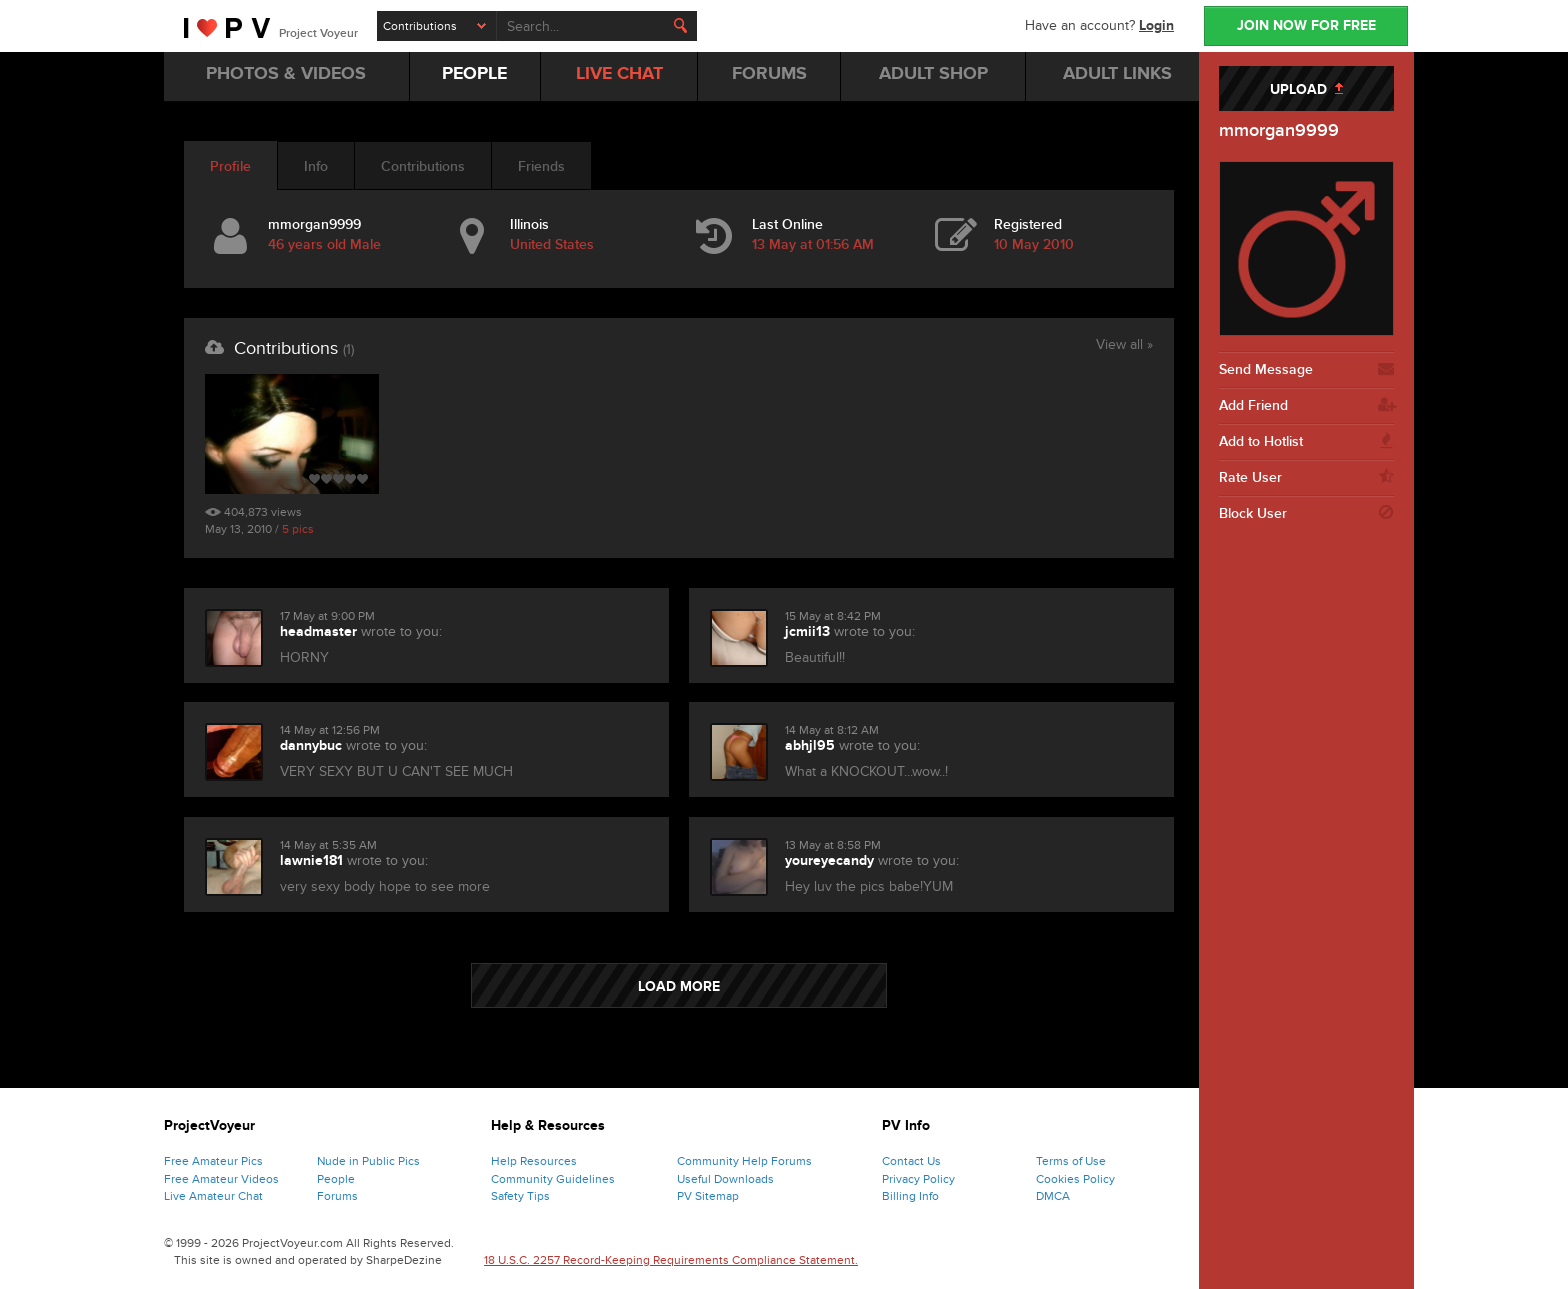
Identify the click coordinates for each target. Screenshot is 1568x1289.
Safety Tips (520, 1196)
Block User (1306, 514)
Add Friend (1306, 406)
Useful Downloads (725, 1179)
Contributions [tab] (423, 166)
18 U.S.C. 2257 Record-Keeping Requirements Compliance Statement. (671, 1260)
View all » (1124, 346)
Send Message (1306, 370)
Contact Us (911, 1161)
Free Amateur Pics (213, 1161)
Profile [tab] (230, 166)
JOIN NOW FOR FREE (1306, 25)
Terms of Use (1071, 1161)
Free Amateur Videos (221, 1179)
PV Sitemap (708, 1196)
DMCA (1053, 1196)
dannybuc (311, 745)
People (336, 1179)
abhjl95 (810, 745)
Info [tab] (316, 166)
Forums (337, 1196)
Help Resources (534, 1161)
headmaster (318, 631)
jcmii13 (807, 631)
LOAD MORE (679, 986)
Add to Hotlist (1306, 442)
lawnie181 (311, 860)
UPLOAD (1306, 89)
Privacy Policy (918, 1179)
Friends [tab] (541, 166)
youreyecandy (829, 860)
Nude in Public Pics (368, 1161)
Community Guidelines (553, 1179)
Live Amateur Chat (213, 1196)
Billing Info (910, 1196)
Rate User (1306, 478)
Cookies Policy (1075, 1179)
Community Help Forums (744, 1161)
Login (1156, 25)
